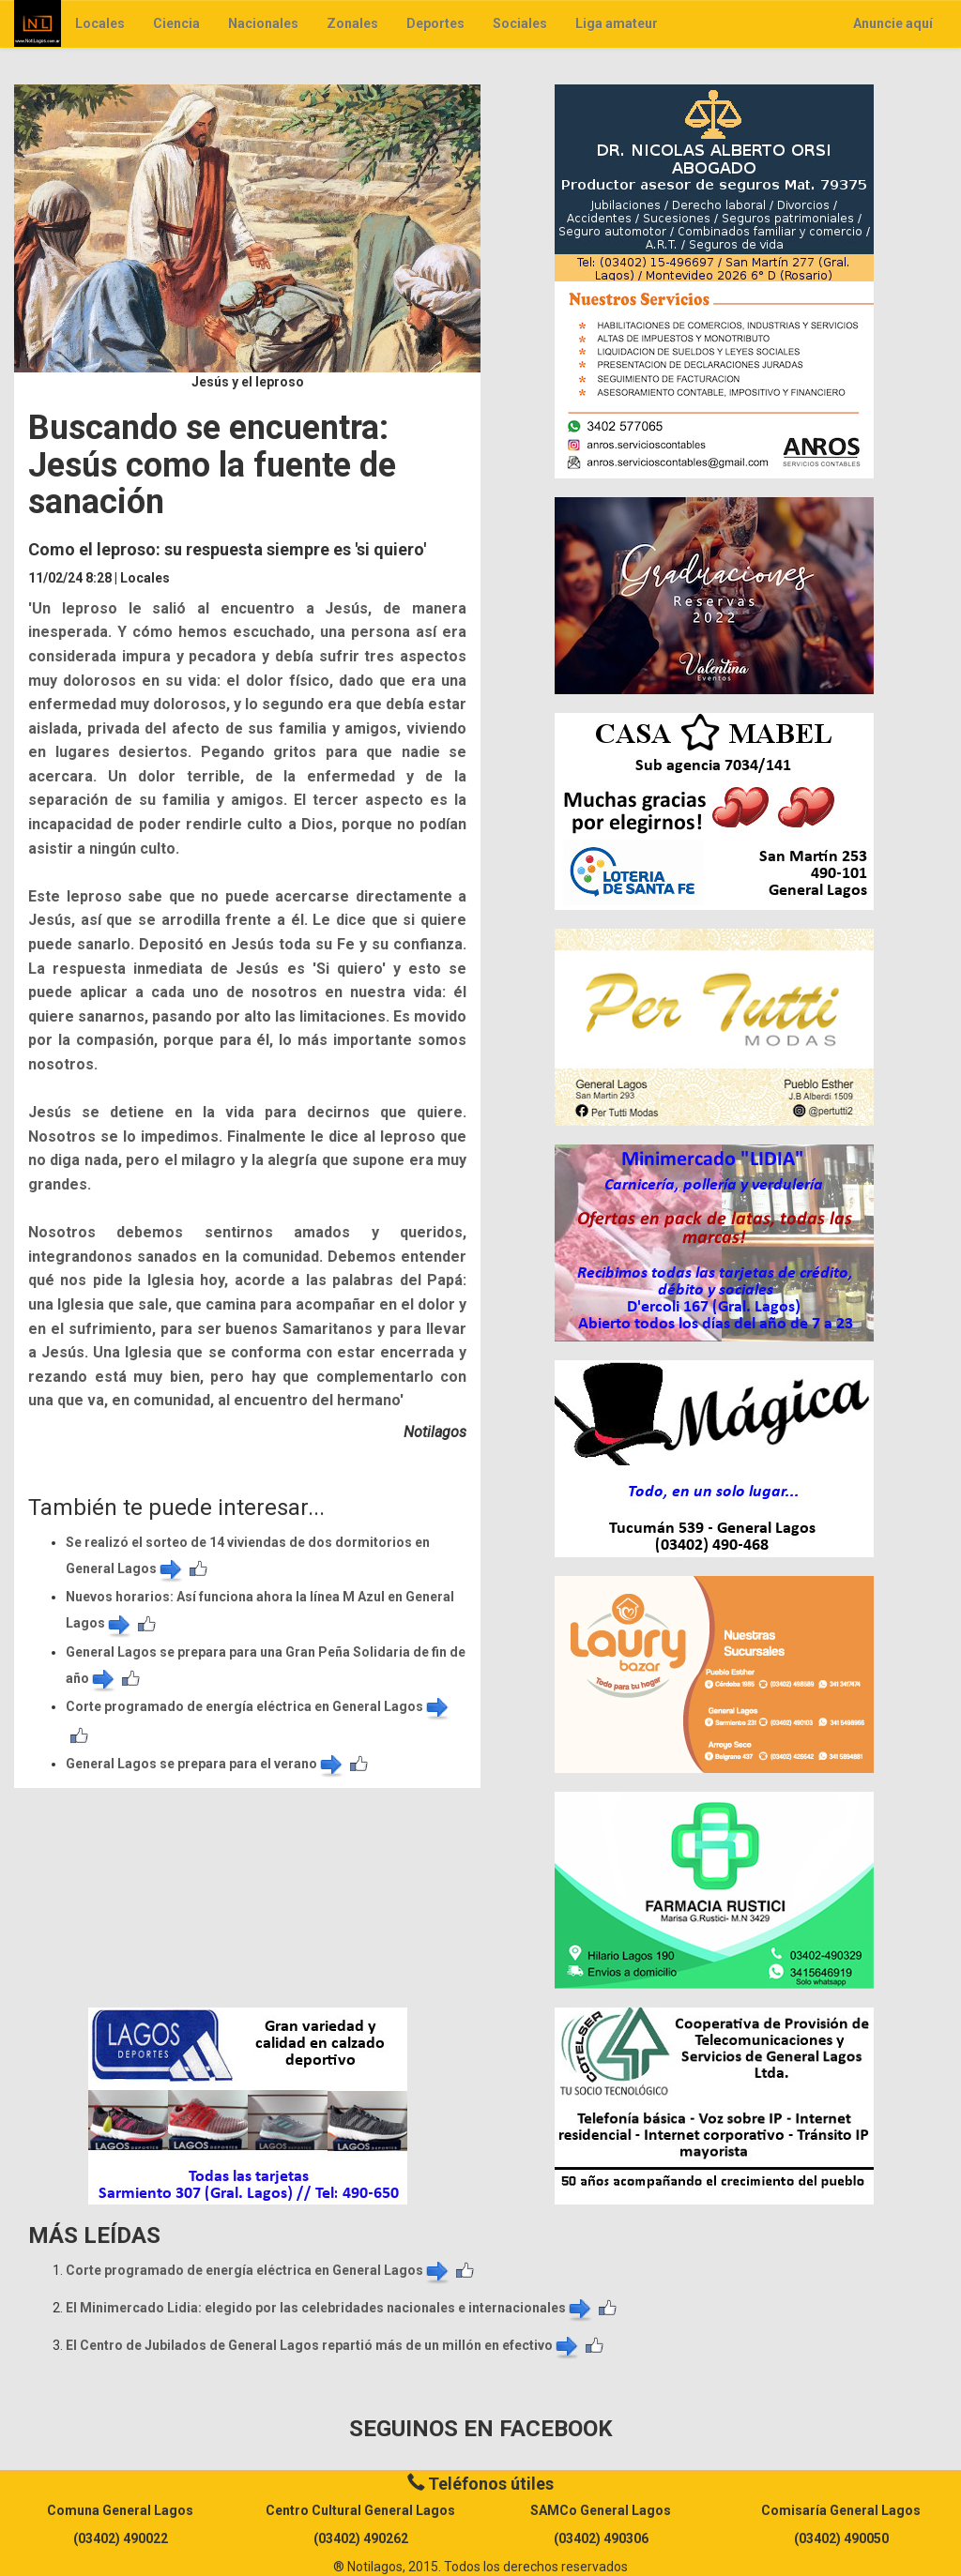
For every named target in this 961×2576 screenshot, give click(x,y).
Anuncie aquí (893, 23)
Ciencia (176, 23)
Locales (100, 23)
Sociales (520, 23)
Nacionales (263, 23)
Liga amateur (616, 23)
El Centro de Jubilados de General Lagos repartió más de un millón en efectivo (323, 2345)
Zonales (352, 23)
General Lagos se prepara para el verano (205, 1763)
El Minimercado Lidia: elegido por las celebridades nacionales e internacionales (330, 2307)
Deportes (435, 23)
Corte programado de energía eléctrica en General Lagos (258, 1706)
